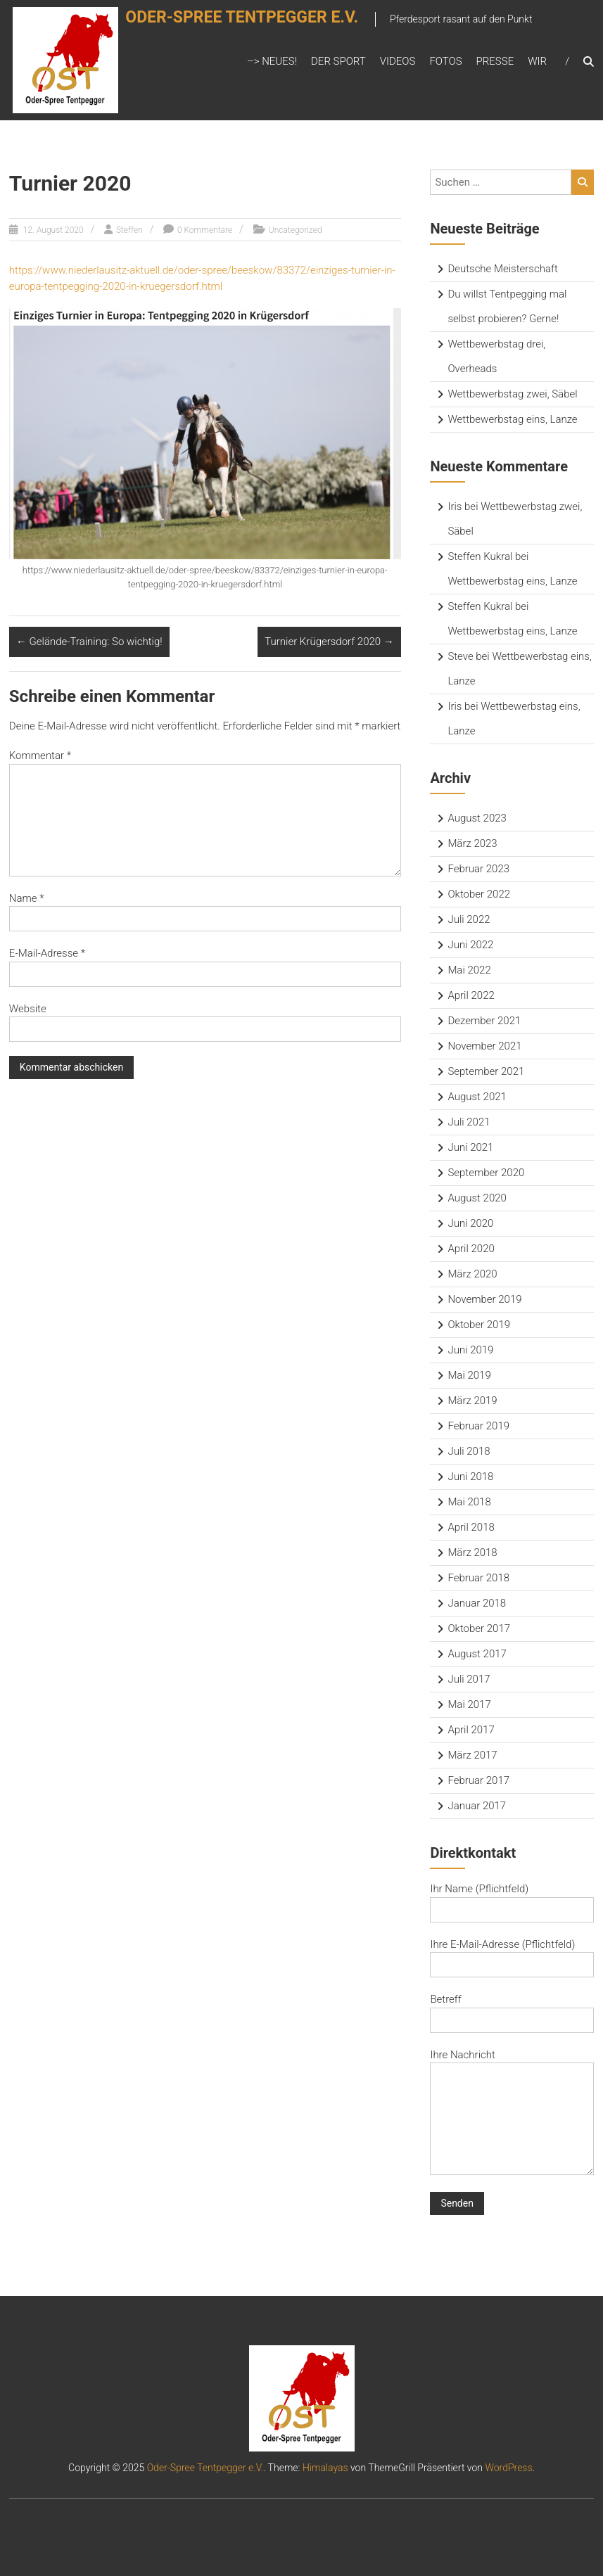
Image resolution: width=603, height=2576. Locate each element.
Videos (398, 61)
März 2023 (472, 843)
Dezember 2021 (484, 1020)
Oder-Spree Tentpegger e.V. (259, 25)
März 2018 (472, 1552)
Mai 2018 (469, 1502)
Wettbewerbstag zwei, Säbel (512, 394)
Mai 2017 (469, 1704)
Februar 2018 (478, 1577)
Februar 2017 (478, 1780)
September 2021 (486, 1071)
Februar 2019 (478, 1426)
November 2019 (484, 1299)
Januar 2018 (477, 1603)
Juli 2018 (469, 1451)
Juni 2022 (470, 944)
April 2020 (471, 1248)
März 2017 (472, 1755)
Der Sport (338, 61)
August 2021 (477, 1096)
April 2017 (471, 1729)
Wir (537, 61)
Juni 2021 (470, 1147)
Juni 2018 (470, 1476)
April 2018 (471, 1527)
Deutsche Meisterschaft (502, 268)
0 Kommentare (204, 230)
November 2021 (484, 1046)
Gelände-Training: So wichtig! (89, 641)
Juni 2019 (470, 1350)
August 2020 (477, 1198)
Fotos (445, 61)
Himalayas (325, 2467)
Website (27, 1008)
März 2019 (472, 1400)
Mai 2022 (469, 970)
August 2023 (477, 818)
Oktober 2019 (479, 1324)
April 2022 (471, 995)
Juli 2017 (469, 1679)
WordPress (508, 2467)
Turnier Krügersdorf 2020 (329, 641)
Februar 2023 (478, 868)
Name (26, 898)
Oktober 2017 (479, 1628)
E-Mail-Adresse (47, 953)
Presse (495, 61)
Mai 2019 (469, 1375)
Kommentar (40, 755)
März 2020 (472, 1274)
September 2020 (486, 1172)
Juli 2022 (469, 919)
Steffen (129, 230)
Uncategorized (295, 230)
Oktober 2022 (479, 894)
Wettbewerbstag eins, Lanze (512, 419)
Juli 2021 (469, 1122)
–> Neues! (272, 61)
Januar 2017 (477, 1805)
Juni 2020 (470, 1223)
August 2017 (477, 1653)
